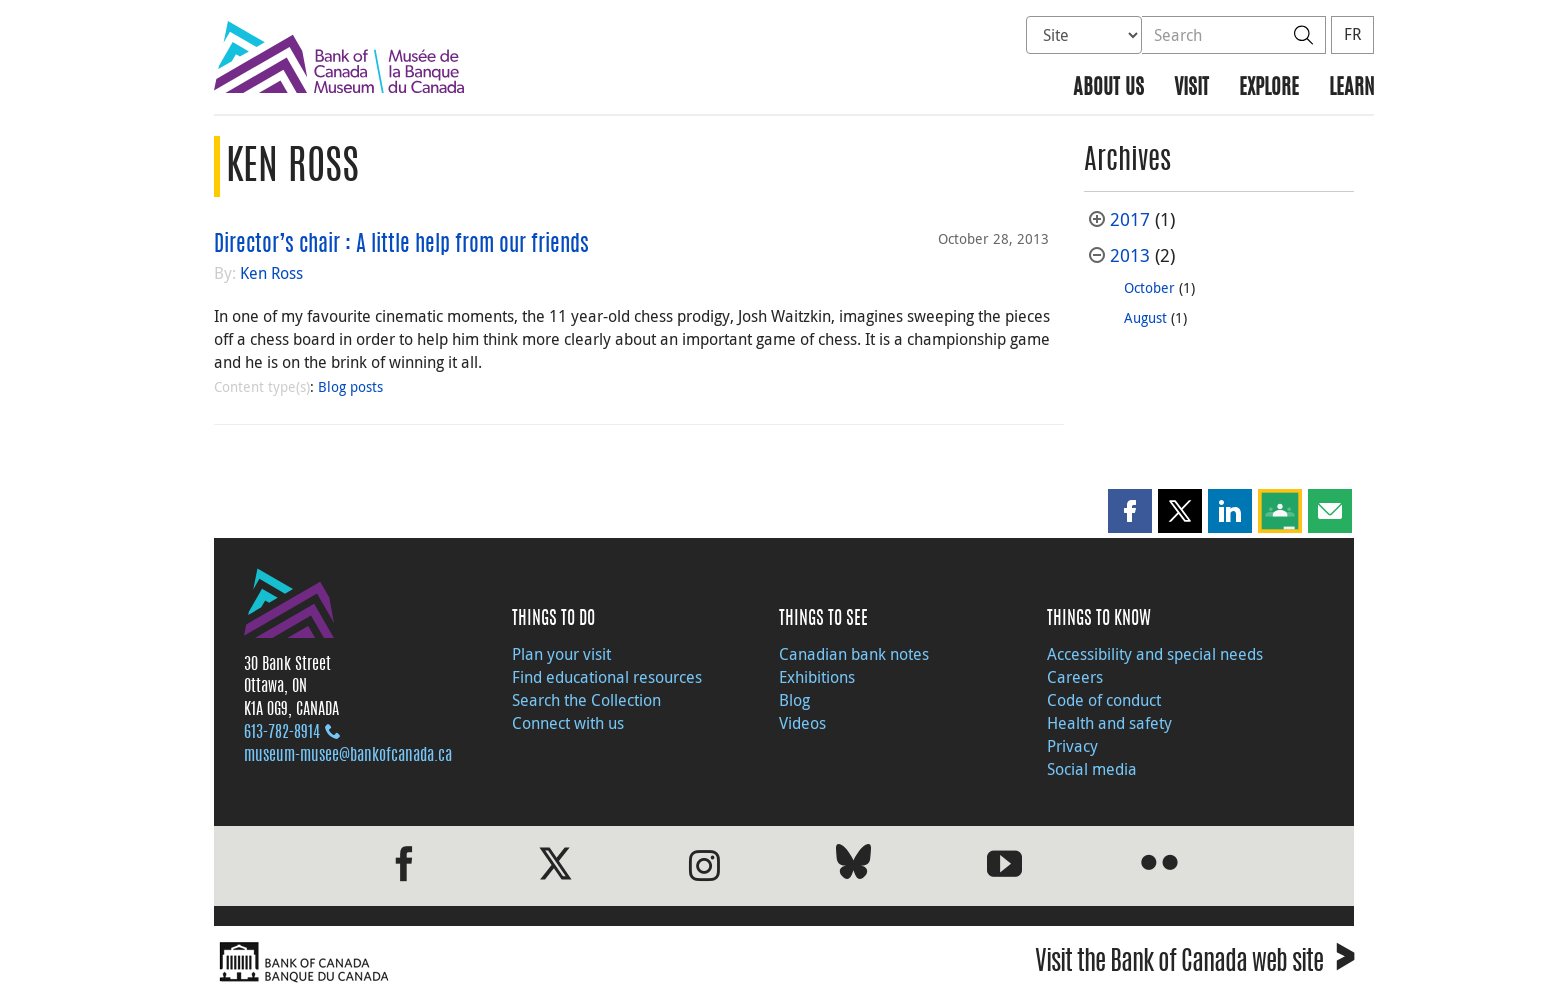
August (1145, 317)
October (1149, 287)
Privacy (1072, 746)
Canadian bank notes (854, 654)
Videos (802, 723)
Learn (1351, 88)
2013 (1130, 255)
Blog (794, 700)
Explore (1269, 88)
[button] (1130, 511)
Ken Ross (271, 273)
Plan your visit (561, 654)
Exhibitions (817, 677)
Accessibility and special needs (1155, 654)
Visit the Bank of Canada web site (1194, 964)
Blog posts (350, 386)
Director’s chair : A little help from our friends (401, 245)
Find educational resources (607, 677)
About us (1108, 88)
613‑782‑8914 (282, 733)
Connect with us (568, 723)
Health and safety (1109, 723)
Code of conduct (1104, 700)
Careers (1075, 677)
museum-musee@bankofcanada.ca (348, 756)
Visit (1191, 88)
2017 (1130, 219)
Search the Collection (586, 700)
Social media (1092, 769)
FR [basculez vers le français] (1352, 34)
